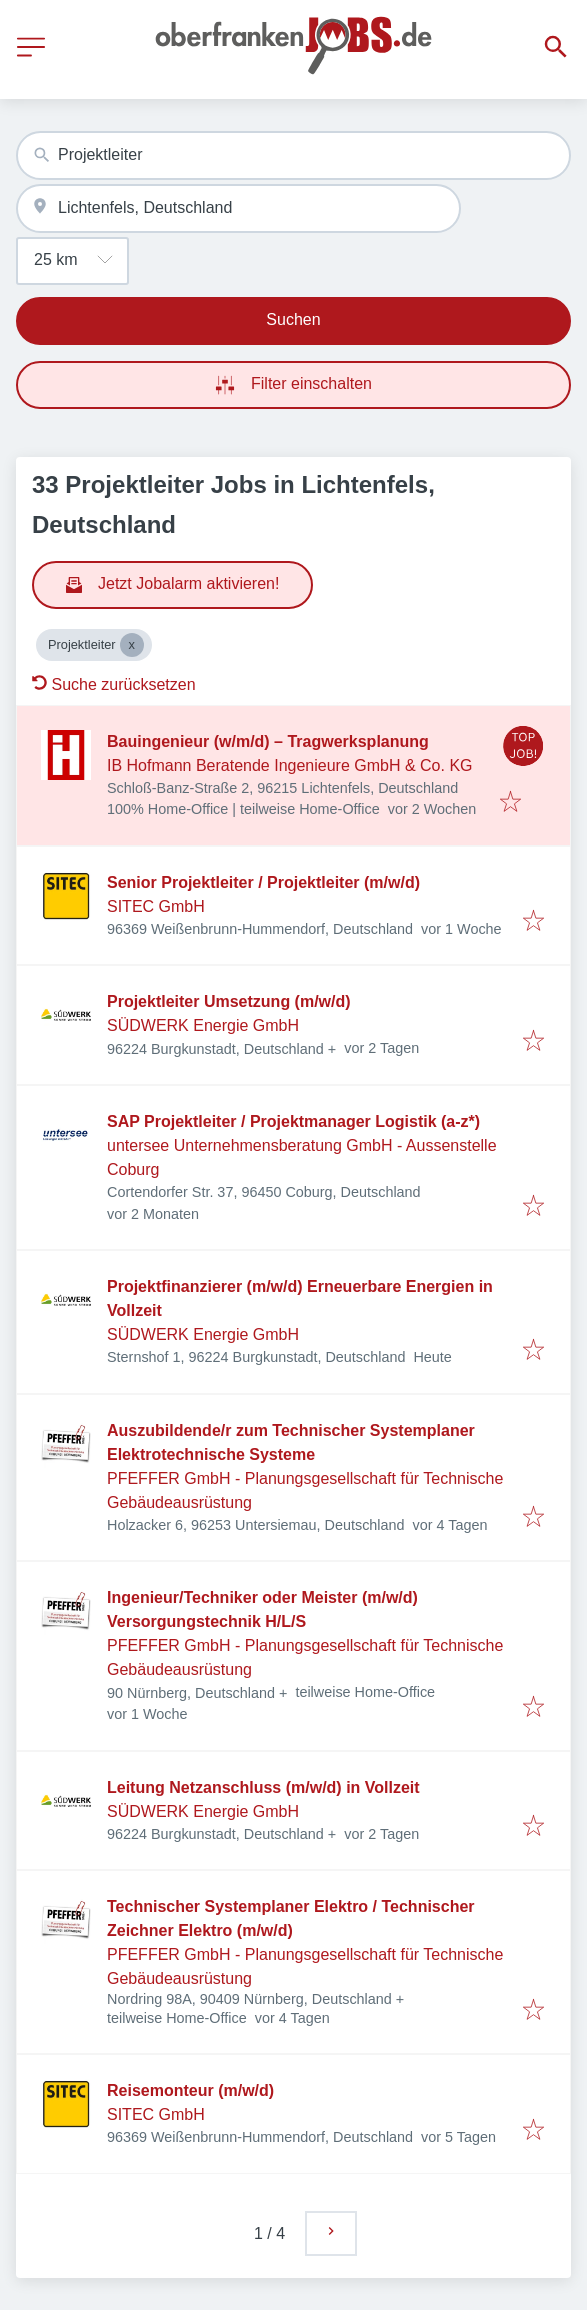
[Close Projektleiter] (132, 645)
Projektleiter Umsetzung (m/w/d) (229, 1001)
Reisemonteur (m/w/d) (190, 2090)
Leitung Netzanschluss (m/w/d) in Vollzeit (263, 1787)
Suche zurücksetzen (114, 684)
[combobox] (293, 155)
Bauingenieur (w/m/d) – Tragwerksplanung (268, 741)
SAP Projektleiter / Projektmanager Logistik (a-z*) (293, 1121)
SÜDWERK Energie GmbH (203, 1025)
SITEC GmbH (156, 906)
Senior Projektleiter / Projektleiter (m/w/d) (263, 882)
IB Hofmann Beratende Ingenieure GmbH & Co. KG (290, 765)
